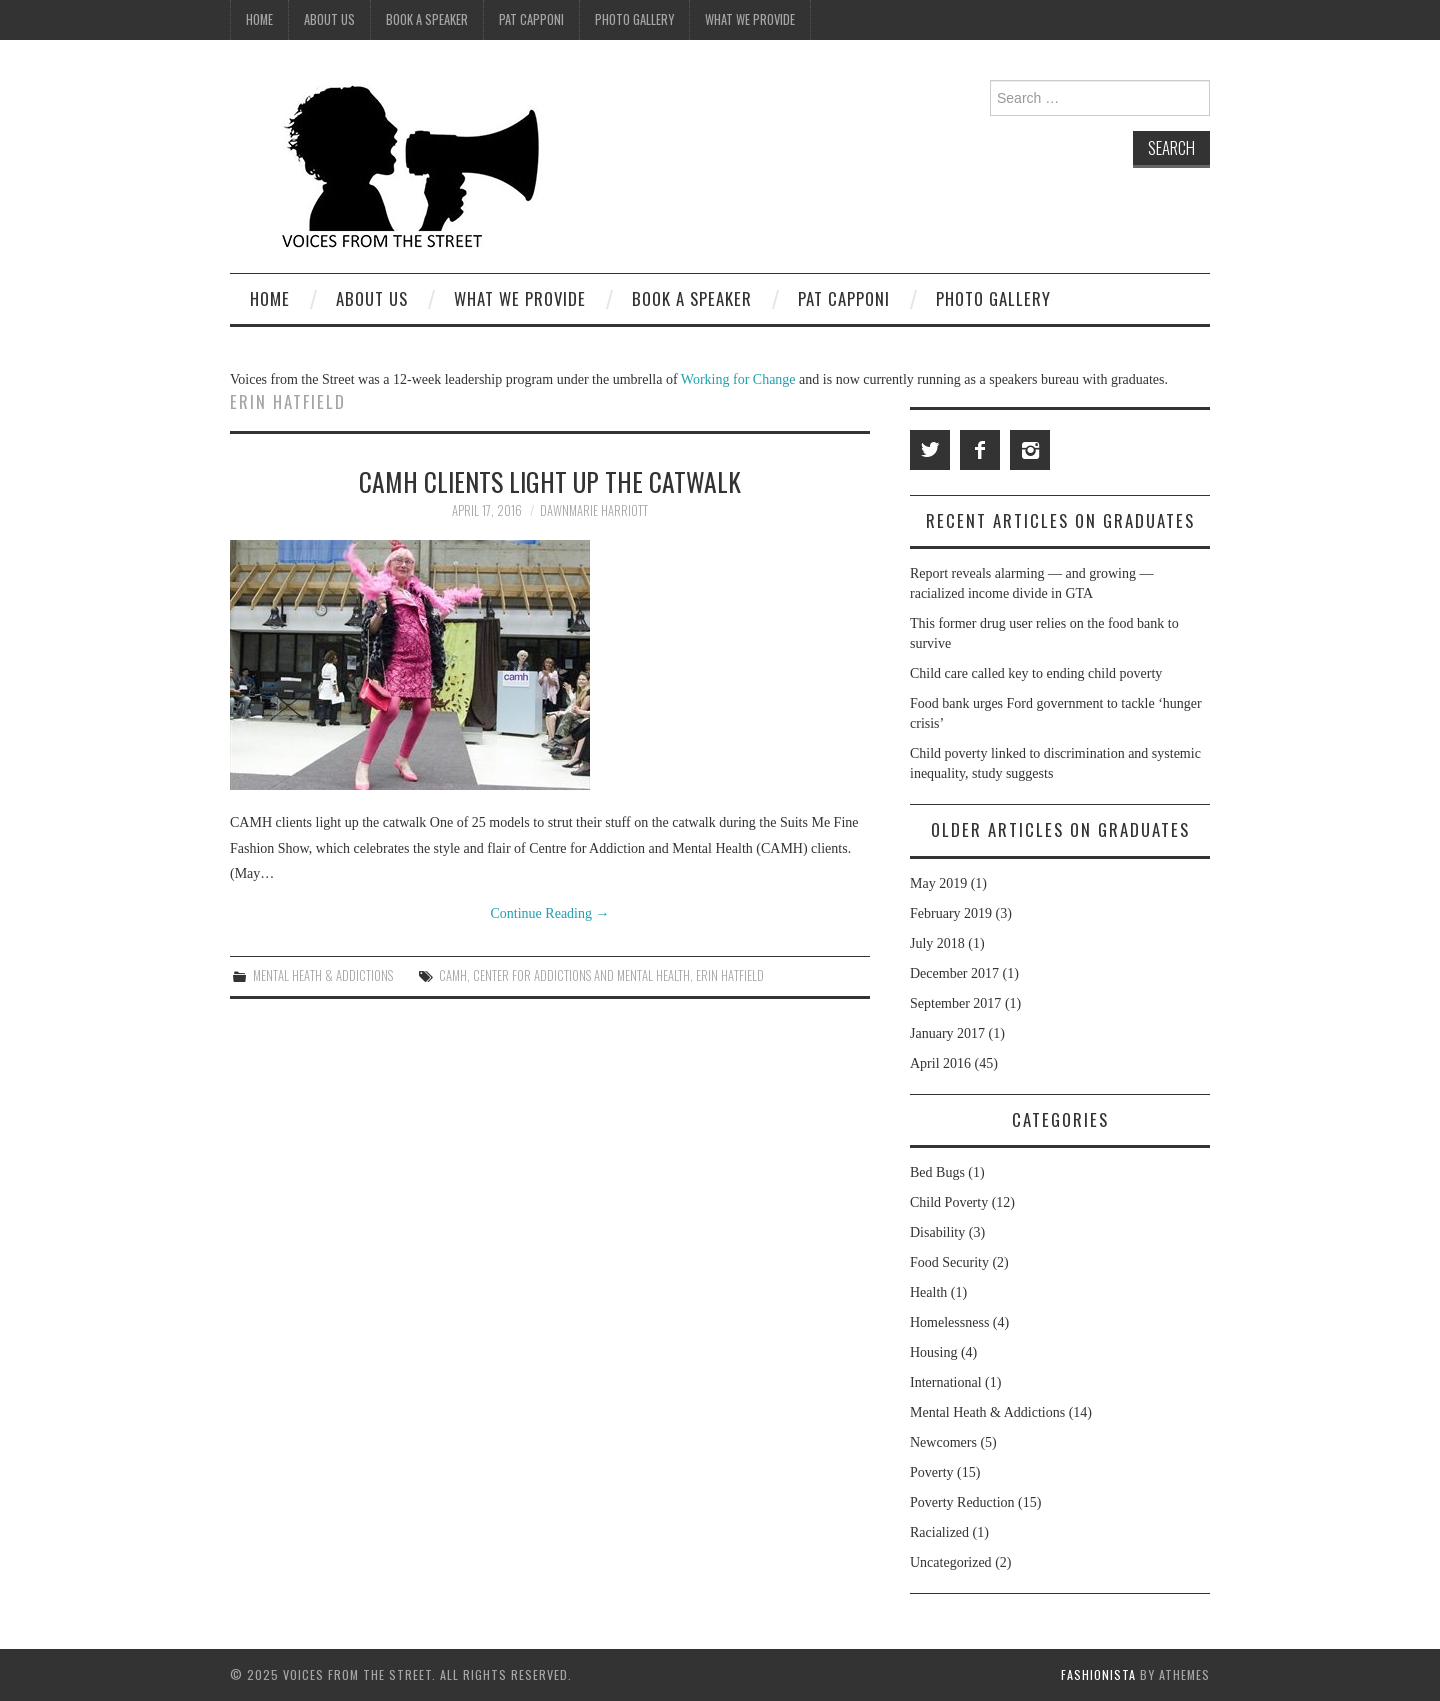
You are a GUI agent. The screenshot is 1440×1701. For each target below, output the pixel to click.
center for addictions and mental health (581, 975)
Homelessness (949, 1322)
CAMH (453, 975)
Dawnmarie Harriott (594, 510)
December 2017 (954, 973)
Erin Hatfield (730, 975)
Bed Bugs (937, 1172)
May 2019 (938, 883)
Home (259, 19)
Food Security (949, 1262)
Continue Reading (550, 913)
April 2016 (940, 1063)
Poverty (932, 1472)
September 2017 (955, 1003)
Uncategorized (951, 1562)
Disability (937, 1232)
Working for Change (740, 379)
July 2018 (937, 943)
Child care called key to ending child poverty (1036, 673)
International (946, 1382)
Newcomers (943, 1442)
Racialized (939, 1532)
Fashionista (1098, 1674)
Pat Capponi (531, 19)
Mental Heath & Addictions (323, 975)
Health (928, 1292)
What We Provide (750, 19)
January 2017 (947, 1033)
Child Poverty (949, 1202)
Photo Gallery (634, 19)
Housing (933, 1352)
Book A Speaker (427, 19)
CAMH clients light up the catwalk (550, 481)
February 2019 (951, 913)
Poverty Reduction (962, 1502)
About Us (329, 19)
